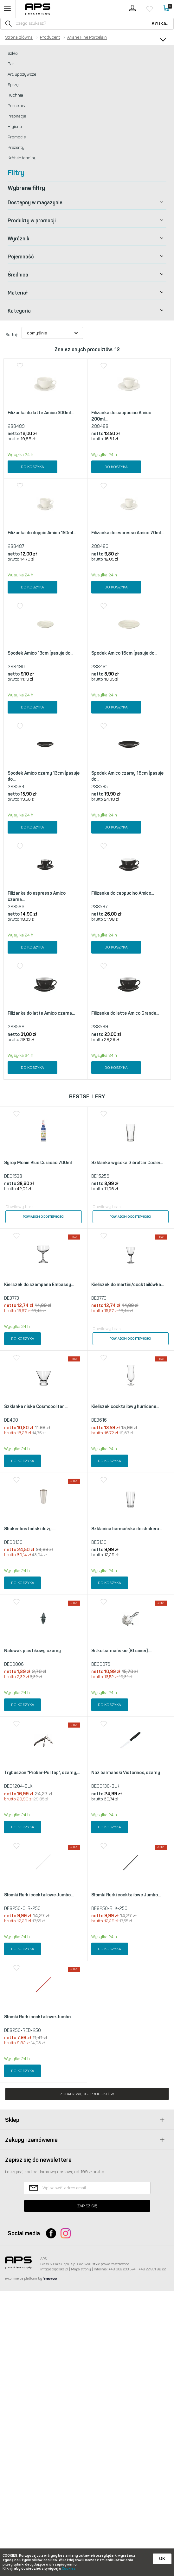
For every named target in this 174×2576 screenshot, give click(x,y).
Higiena (15, 126)
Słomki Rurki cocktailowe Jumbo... (39, 2156)
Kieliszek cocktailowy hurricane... (125, 1573)
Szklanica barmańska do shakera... (126, 1719)
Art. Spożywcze (22, 74)
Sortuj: (11, 334)
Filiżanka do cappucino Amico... (122, 964)
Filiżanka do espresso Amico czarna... (37, 968)
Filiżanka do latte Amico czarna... (41, 1108)
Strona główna (19, 37)
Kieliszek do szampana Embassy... (39, 1427)
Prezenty (16, 147)
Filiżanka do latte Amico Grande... (125, 1108)
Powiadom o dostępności (43, 1335)
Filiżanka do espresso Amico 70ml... (127, 533)
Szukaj (160, 24)
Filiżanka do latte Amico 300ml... (41, 413)
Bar (11, 63)
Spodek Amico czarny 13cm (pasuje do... (44, 824)
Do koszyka (32, 467)
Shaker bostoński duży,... (29, 1719)
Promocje (17, 137)
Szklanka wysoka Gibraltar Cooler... (127, 1281)
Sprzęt (14, 84)
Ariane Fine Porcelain (87, 37)
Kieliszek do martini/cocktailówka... (127, 1427)
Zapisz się (87, 2491)
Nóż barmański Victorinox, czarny (125, 2010)
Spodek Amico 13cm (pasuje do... (40, 653)
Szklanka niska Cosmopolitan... (36, 1573)
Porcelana (17, 105)
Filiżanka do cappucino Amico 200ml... (121, 416)
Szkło (13, 53)
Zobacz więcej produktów (87, 2379)
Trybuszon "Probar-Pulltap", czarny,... (42, 2010)
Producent (50, 37)
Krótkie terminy (22, 157)
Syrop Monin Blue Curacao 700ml (38, 1281)
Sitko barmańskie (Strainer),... (121, 1864)
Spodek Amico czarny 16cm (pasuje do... (127, 824)
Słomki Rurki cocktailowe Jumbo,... (39, 2302)
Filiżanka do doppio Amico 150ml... (42, 533)
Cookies (69, 2568)
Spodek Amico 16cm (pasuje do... (124, 677)
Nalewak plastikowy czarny (32, 1864)
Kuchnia (15, 95)
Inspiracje (17, 116)
